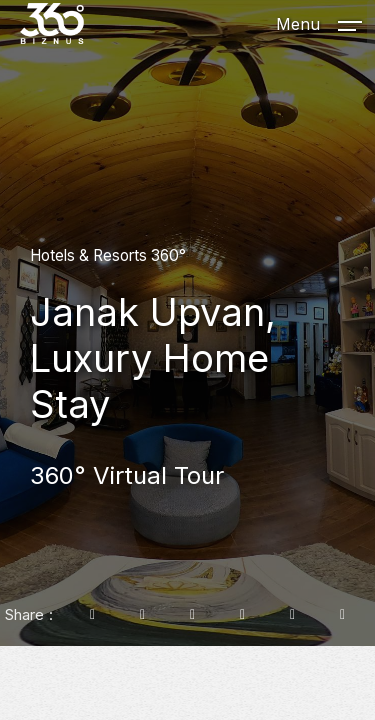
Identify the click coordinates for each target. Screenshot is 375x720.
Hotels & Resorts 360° (108, 255)
